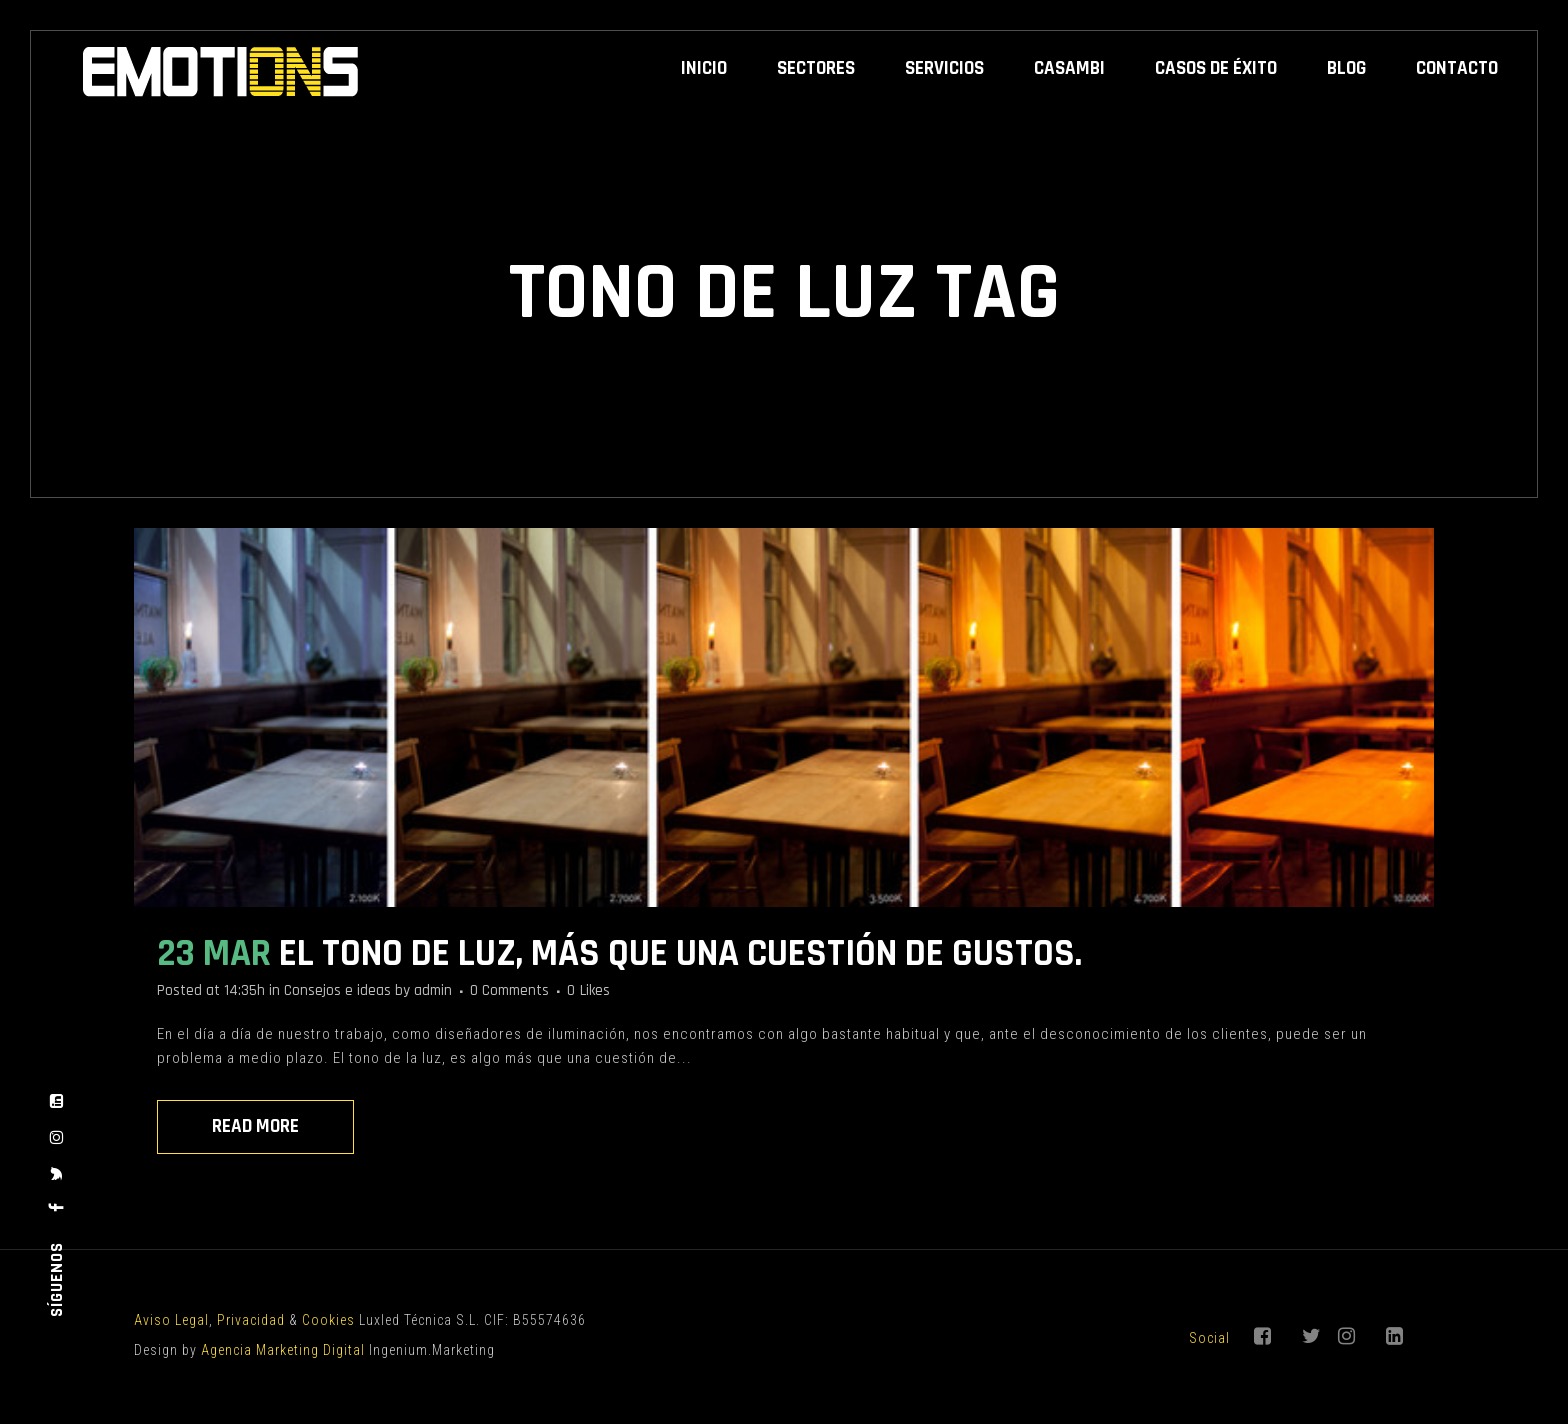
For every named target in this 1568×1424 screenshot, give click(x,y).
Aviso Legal (171, 1320)
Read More (255, 1126)
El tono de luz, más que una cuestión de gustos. (680, 954)
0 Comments (509, 990)
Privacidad (251, 1320)
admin (433, 990)
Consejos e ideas (337, 990)
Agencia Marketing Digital (283, 1350)
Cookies (328, 1320)
